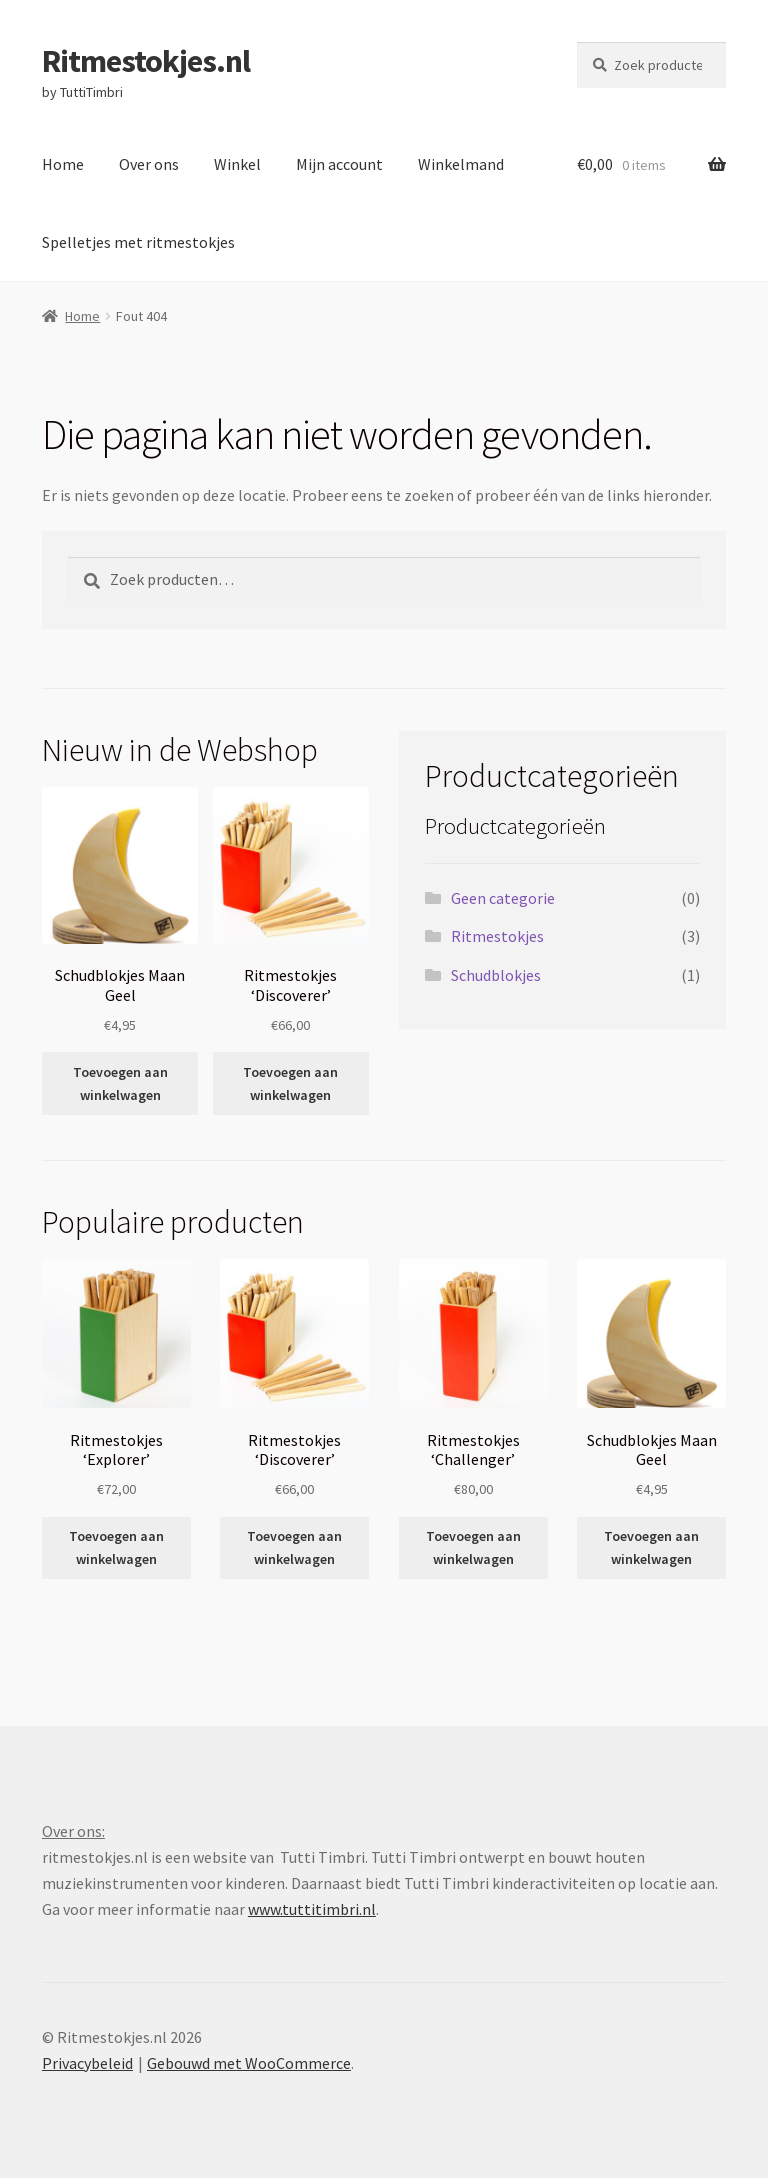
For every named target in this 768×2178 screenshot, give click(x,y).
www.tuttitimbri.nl (312, 1909)
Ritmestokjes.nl (146, 61)
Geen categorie (503, 898)
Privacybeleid (87, 2063)
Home (63, 164)
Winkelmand (461, 164)
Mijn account (339, 164)
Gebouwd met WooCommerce (249, 2063)
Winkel (237, 164)
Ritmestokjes (497, 936)
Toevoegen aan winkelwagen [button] (120, 1083)
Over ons (149, 164)
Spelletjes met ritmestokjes (138, 242)
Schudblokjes (496, 975)
